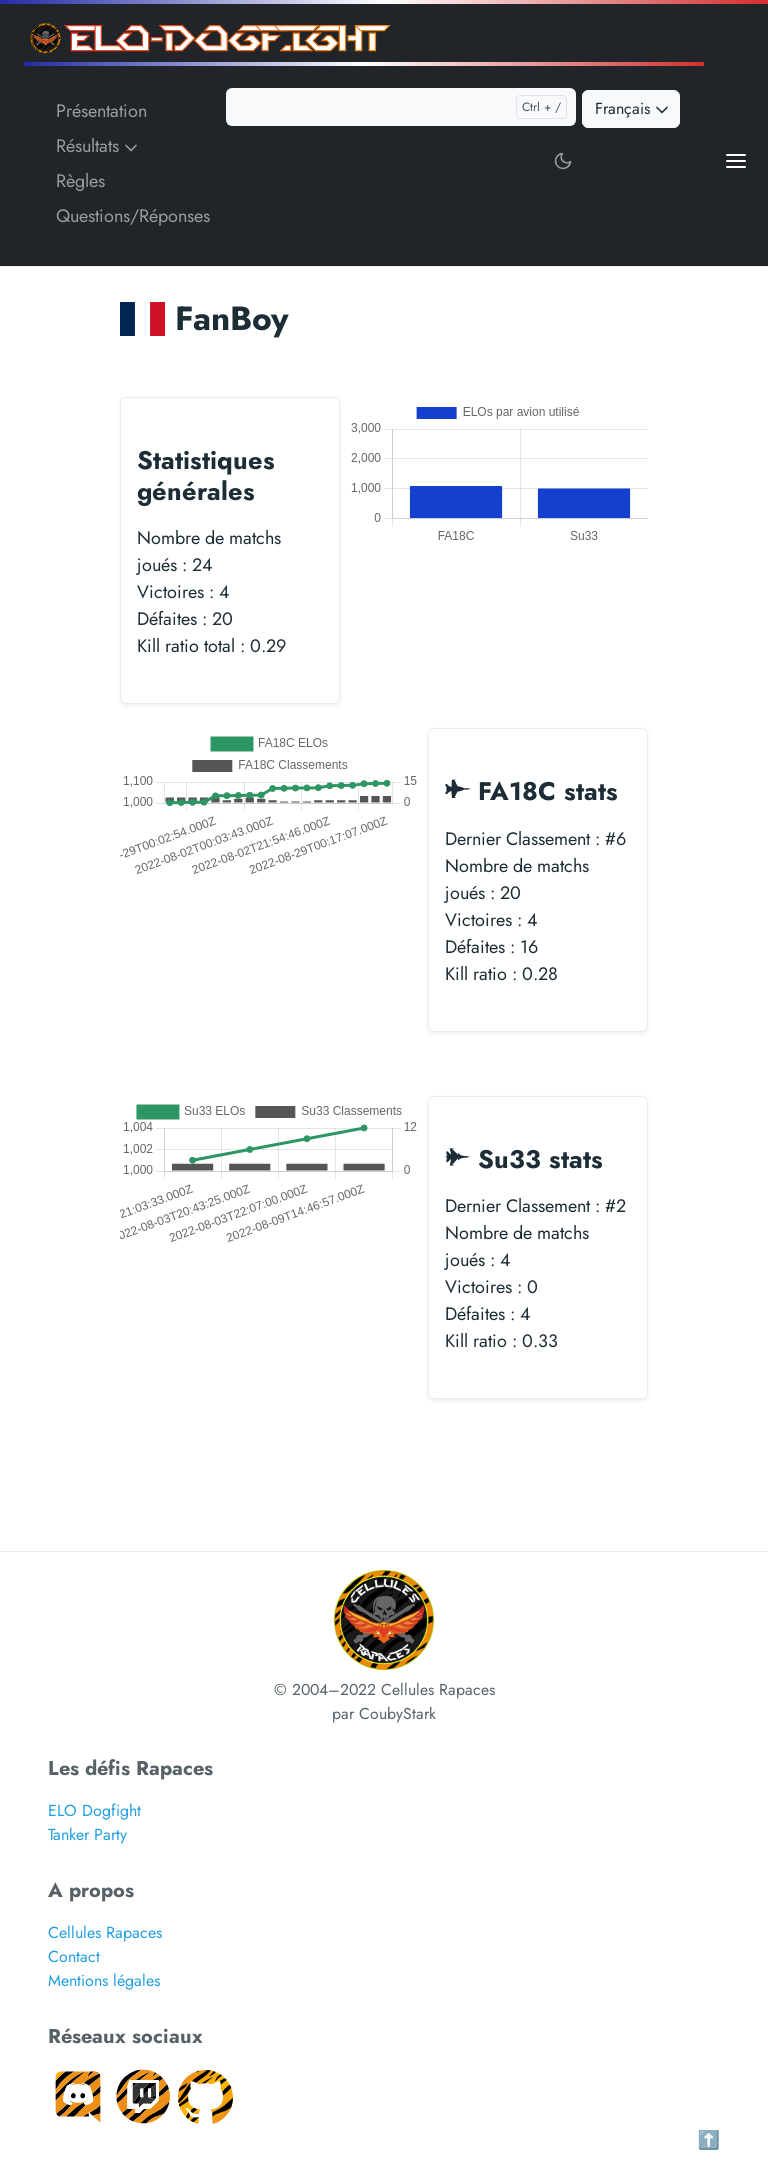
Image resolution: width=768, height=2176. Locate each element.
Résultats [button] (98, 146)
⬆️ (709, 2140)
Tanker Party (87, 1834)
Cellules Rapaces (105, 1932)
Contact (74, 1956)
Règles (80, 181)
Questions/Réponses (133, 216)
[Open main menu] (736, 159)
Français (633, 108)
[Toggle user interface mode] (563, 160)
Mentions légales (104, 1980)
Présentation (101, 111)
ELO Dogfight (94, 1810)
